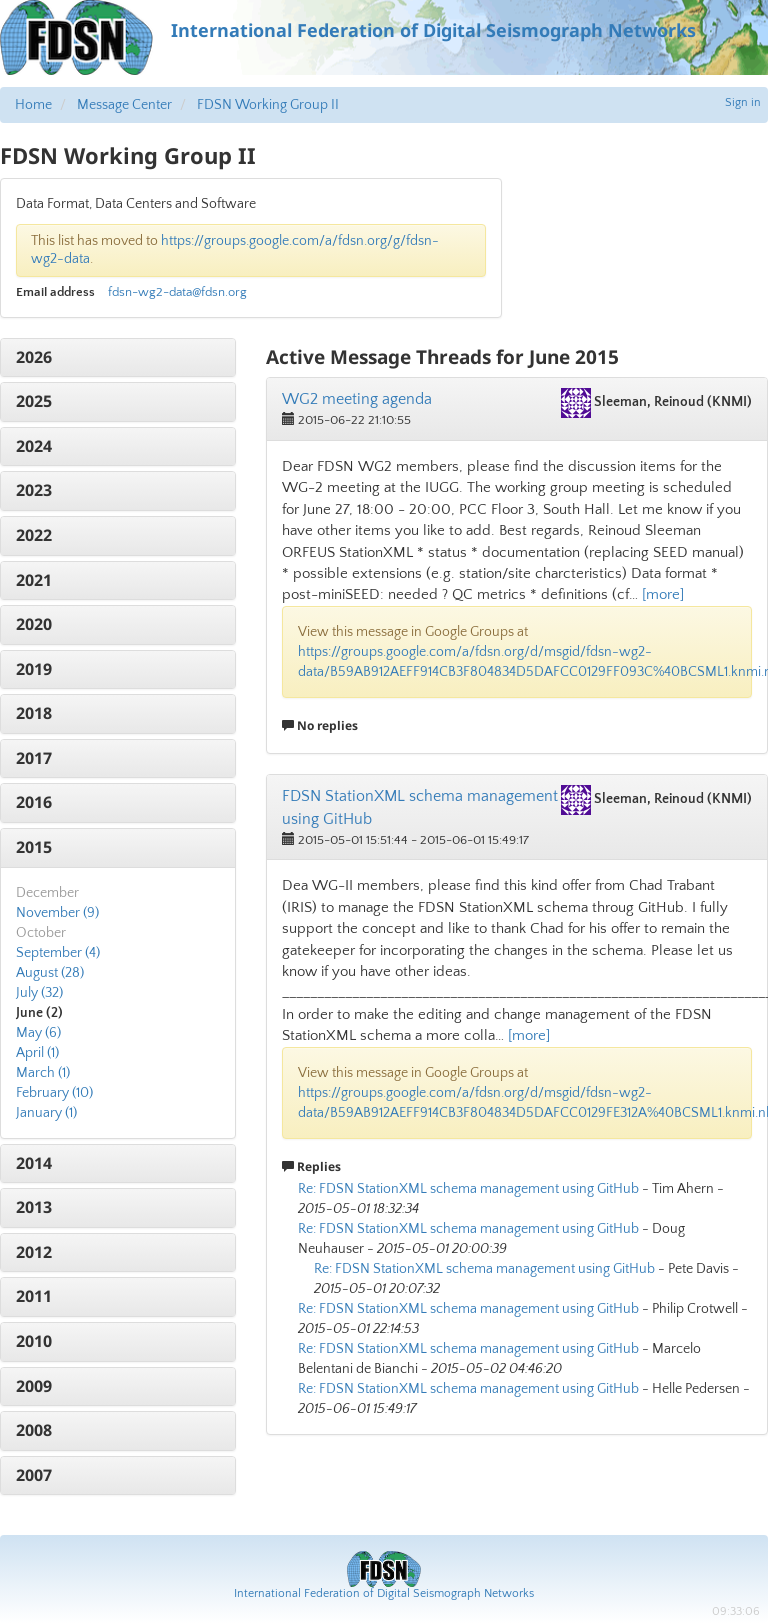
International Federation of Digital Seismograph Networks (384, 1593)
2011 (34, 1296)
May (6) (38, 1033)
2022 (34, 535)
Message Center (124, 105)
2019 (34, 669)
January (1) (46, 1113)
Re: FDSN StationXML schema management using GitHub (468, 1189)
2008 (34, 1430)
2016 (34, 802)
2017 (34, 758)
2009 (34, 1386)
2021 (34, 580)
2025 (34, 401)
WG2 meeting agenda (357, 399)
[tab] (118, 358)
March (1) (43, 1073)
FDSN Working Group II (268, 105)
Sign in (743, 102)
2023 (34, 490)
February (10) (54, 1093)
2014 (34, 1163)
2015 (34, 847)
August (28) (50, 973)
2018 (34, 713)
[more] (663, 594)
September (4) (58, 953)
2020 (34, 624)
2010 (34, 1341)
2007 (34, 1475)
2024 (34, 446)
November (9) (57, 913)
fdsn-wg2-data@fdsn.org (177, 292)
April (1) (37, 1053)
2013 (34, 1207)
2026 (34, 357)
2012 (34, 1252)
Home (33, 105)
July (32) (39, 993)
